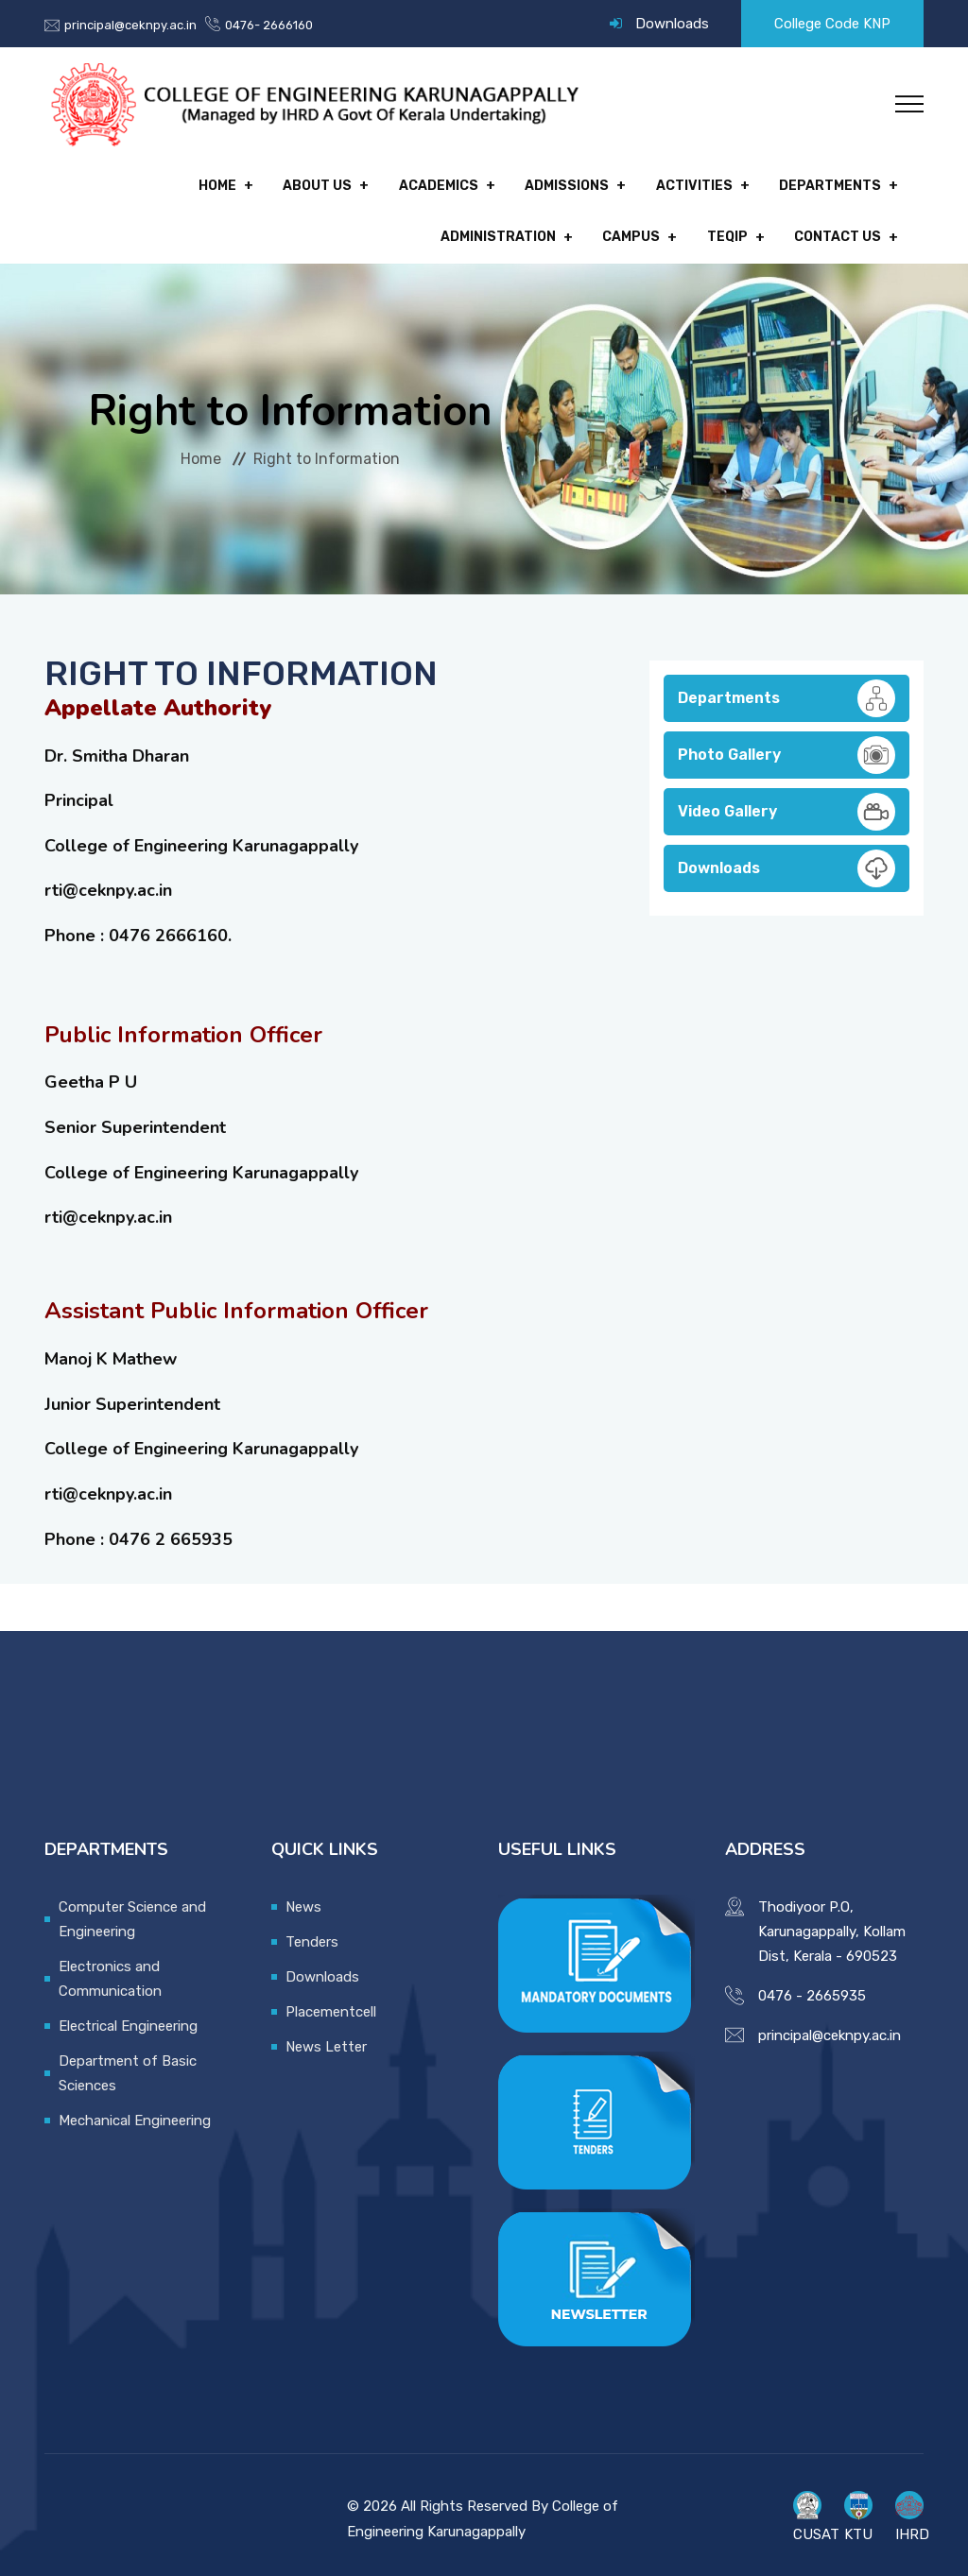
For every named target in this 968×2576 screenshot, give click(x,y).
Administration (823, 184)
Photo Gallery (786, 746)
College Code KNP (832, 23)
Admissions (417, 184)
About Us (176, 184)
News (303, 1898)
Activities (540, 184)
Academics (293, 184)
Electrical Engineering (128, 2017)
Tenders (311, 1933)
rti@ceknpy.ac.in (108, 882)
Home (80, 184)
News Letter (326, 2038)
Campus (639, 231)
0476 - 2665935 (812, 1987)
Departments (672, 184)
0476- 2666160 (269, 25)
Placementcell (330, 2003)
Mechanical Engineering (135, 2112)
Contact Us (837, 231)
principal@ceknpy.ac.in (130, 25)
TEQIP (731, 231)
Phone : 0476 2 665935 (138, 1531)
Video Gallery (786, 803)
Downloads (672, 23)
